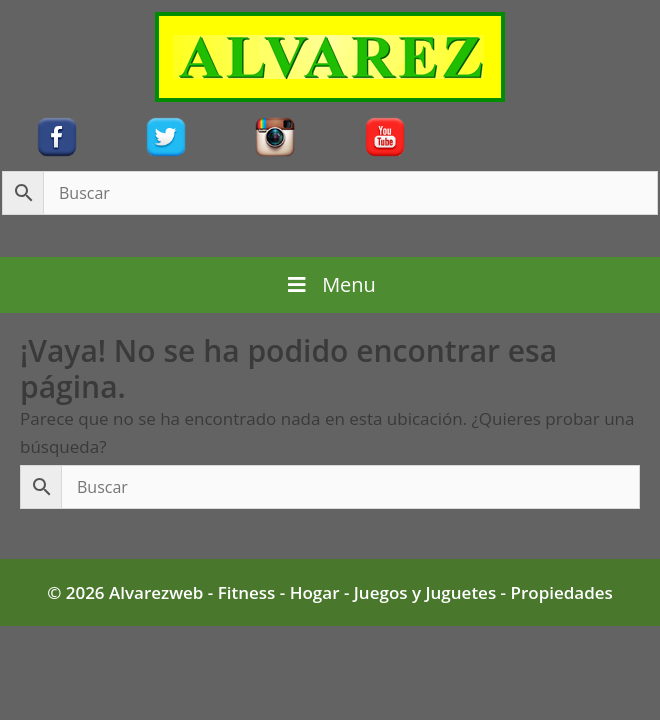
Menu (330, 284)
